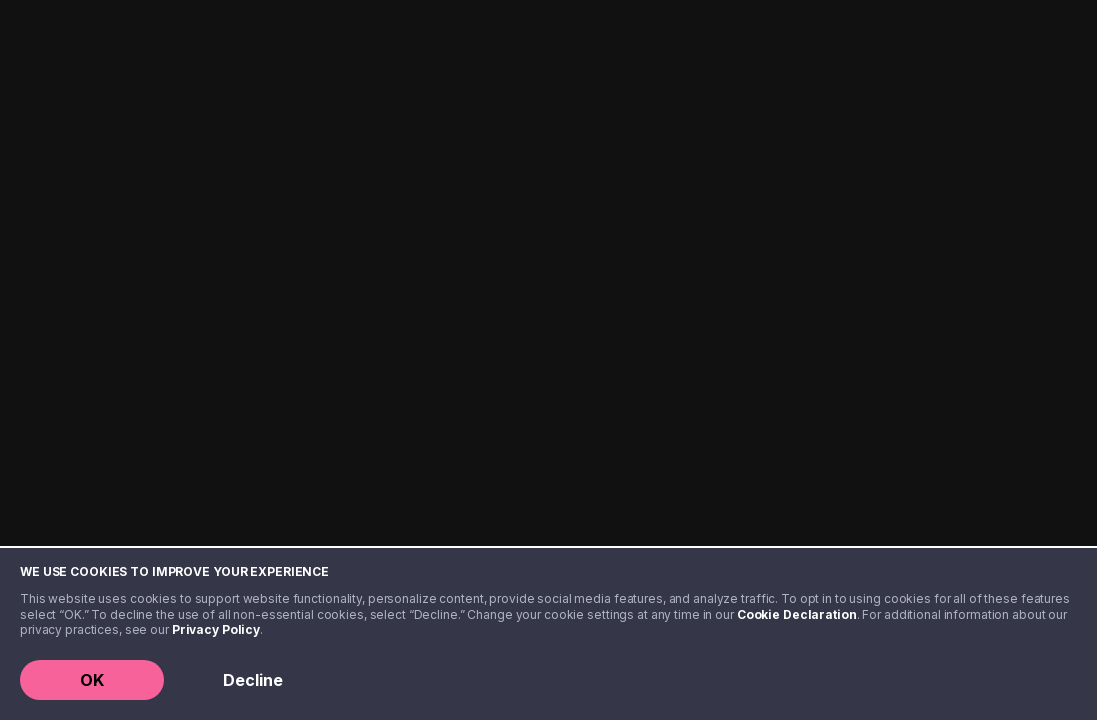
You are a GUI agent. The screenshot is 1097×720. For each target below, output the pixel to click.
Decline (253, 680)
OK (92, 680)
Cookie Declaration (797, 614)
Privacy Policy (216, 629)
